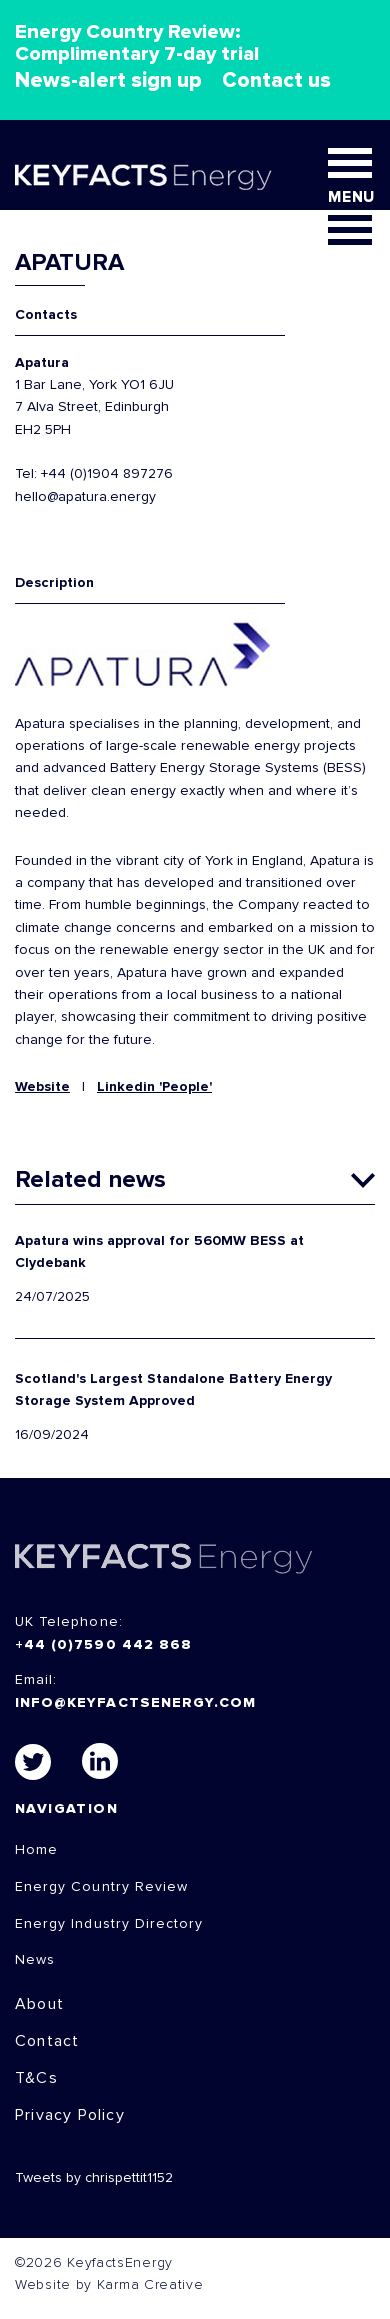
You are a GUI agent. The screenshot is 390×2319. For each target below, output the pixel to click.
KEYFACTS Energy (164, 1558)
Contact (47, 2041)
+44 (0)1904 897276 (107, 474)
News (35, 1960)
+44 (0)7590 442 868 (103, 1645)
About (39, 2004)
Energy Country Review (101, 1887)
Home (36, 1850)
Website (42, 1087)
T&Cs (36, 2078)
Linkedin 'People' (154, 1087)
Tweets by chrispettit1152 (94, 2178)
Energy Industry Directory (109, 1924)
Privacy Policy (70, 2115)
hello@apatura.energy (85, 497)
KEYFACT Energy (143, 177)
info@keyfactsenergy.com (135, 1703)
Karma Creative (150, 2285)
